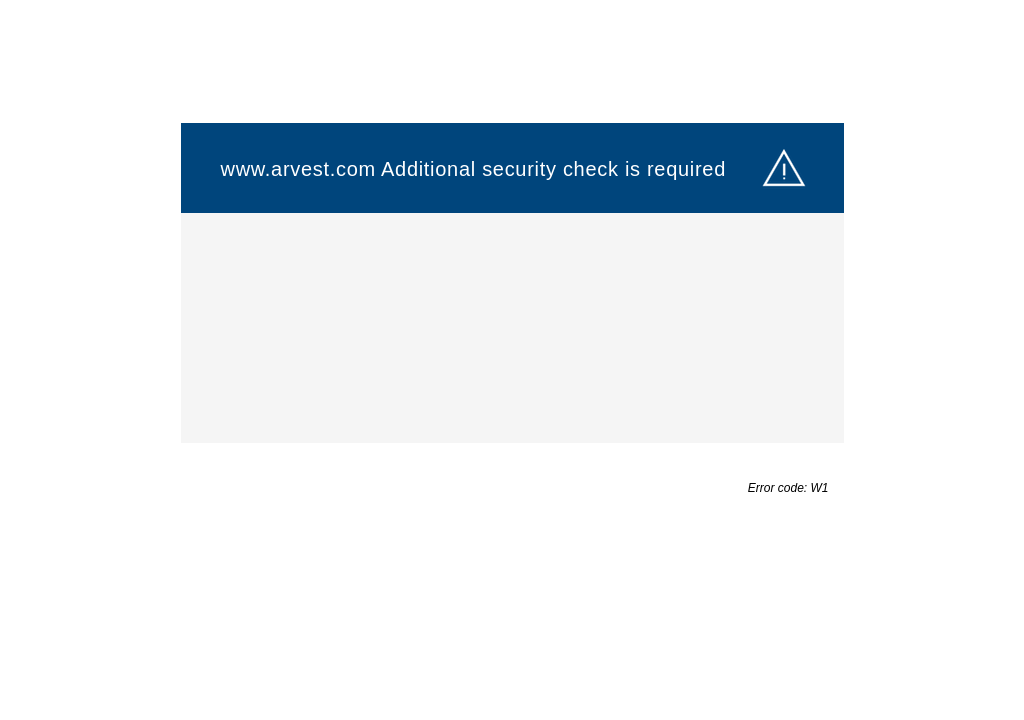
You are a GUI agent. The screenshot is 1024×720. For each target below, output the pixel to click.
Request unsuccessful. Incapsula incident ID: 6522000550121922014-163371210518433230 (512, 360)
